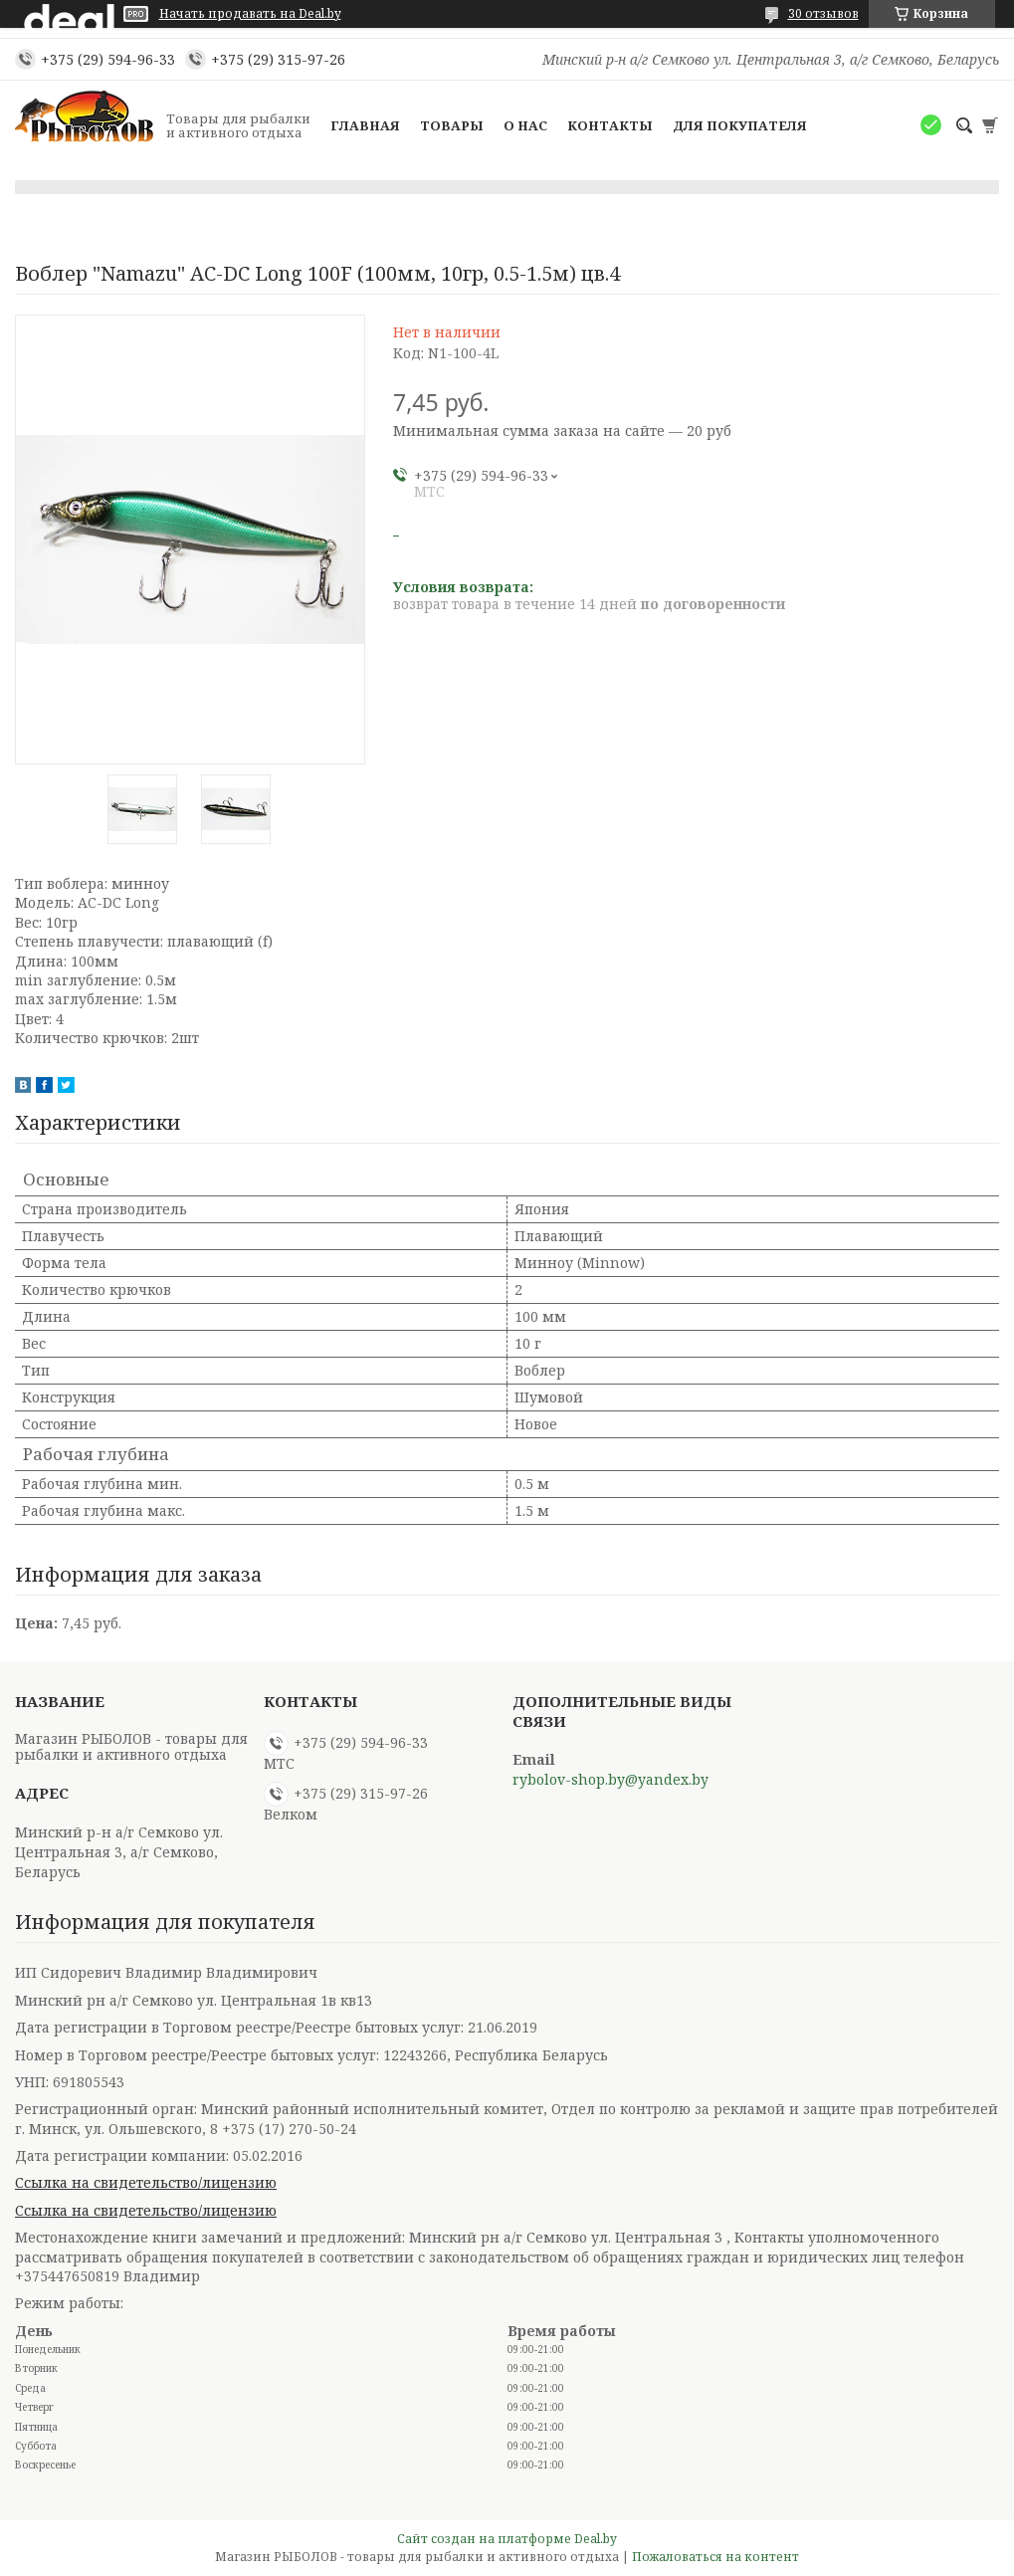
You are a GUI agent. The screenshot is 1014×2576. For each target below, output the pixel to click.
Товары (452, 125)
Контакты (610, 125)
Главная (365, 125)
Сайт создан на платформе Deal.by (507, 2538)
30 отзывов (823, 13)
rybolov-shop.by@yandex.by (610, 1780)
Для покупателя (740, 125)
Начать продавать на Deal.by (250, 14)
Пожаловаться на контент (715, 2556)
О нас (525, 125)
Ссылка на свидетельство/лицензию (146, 2182)
